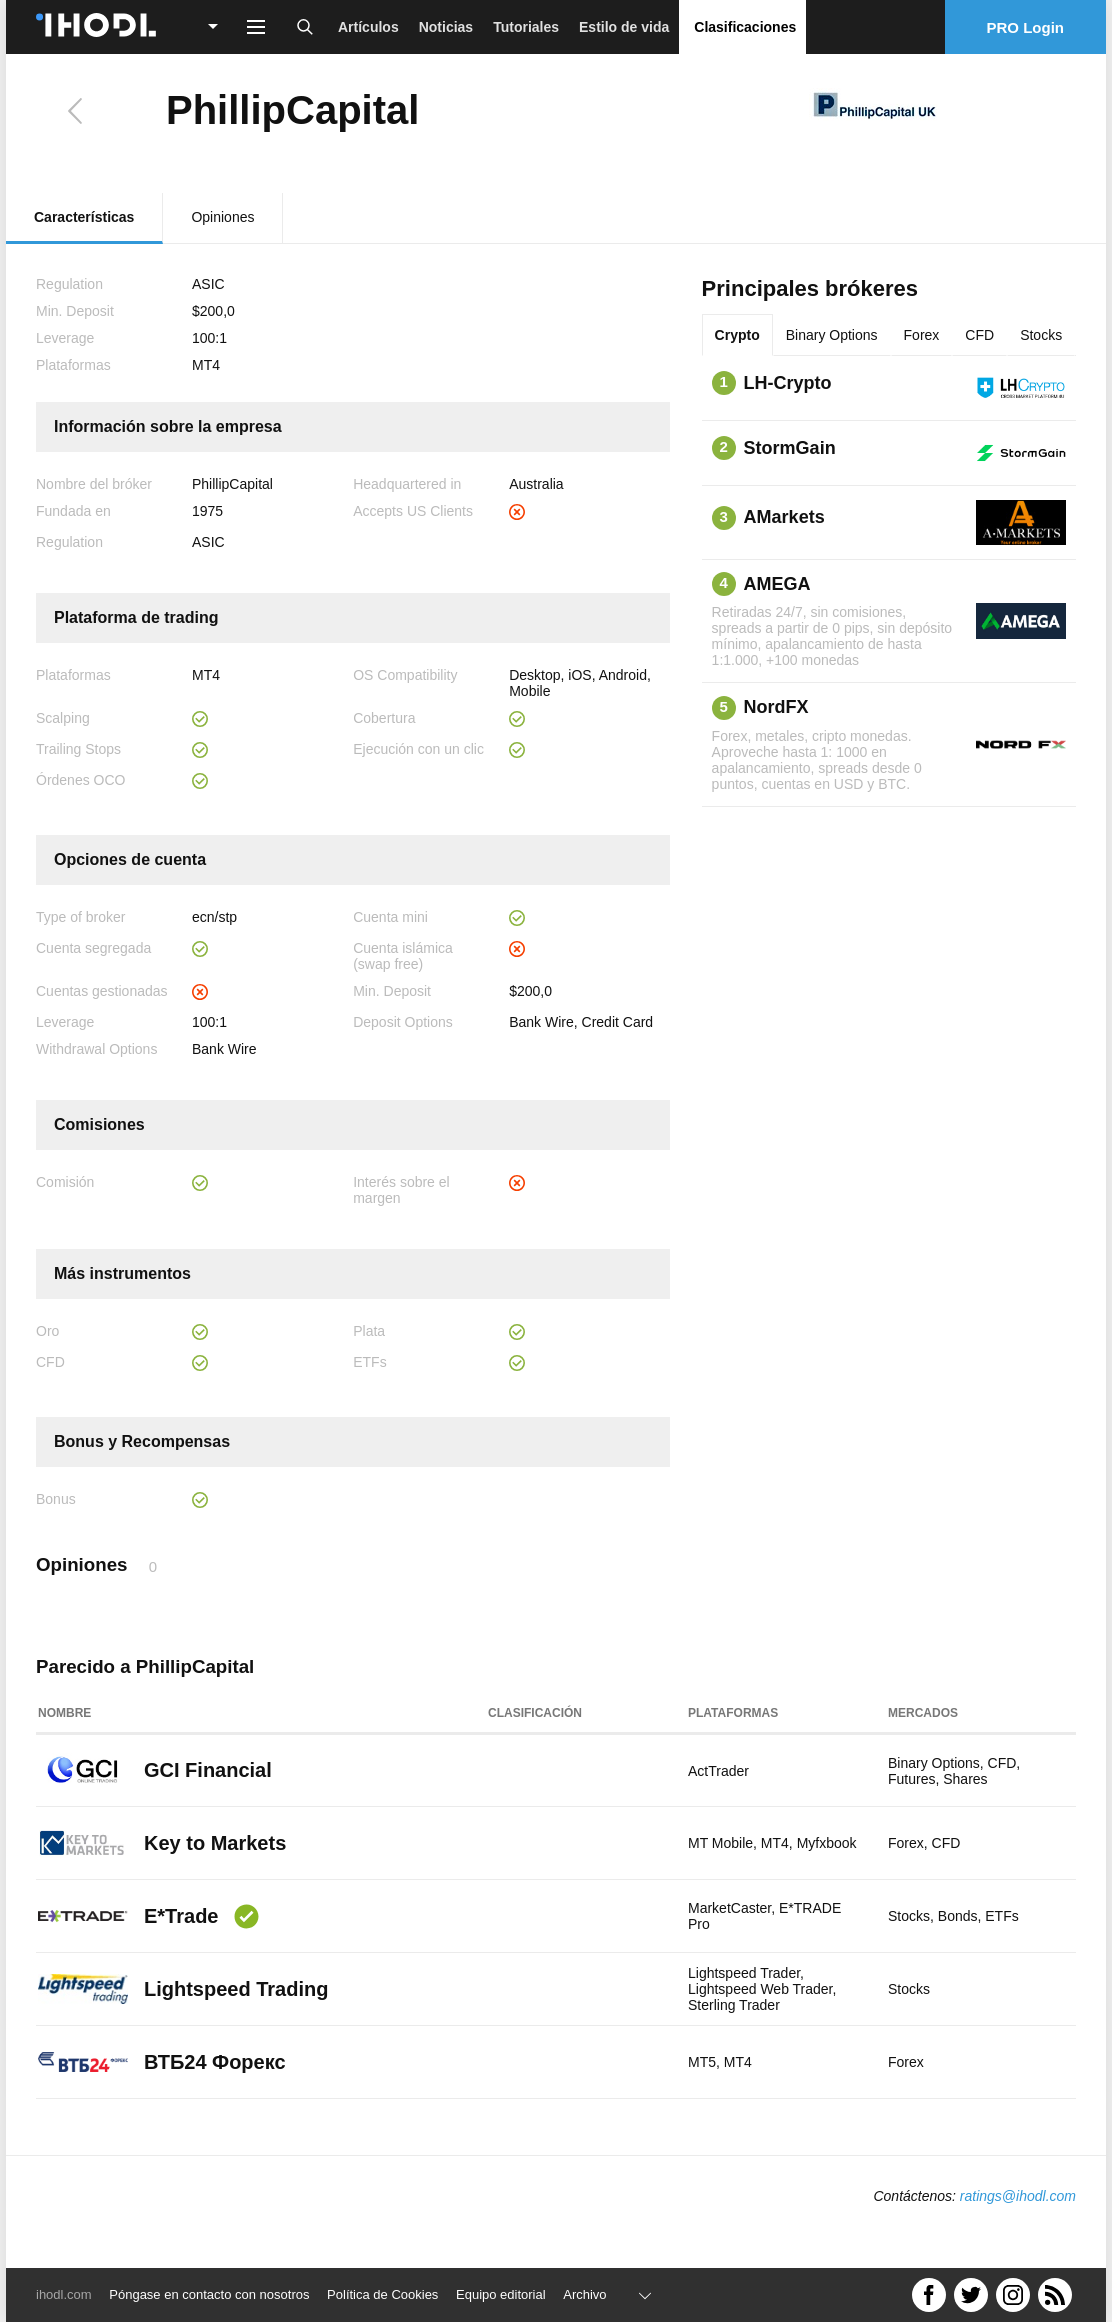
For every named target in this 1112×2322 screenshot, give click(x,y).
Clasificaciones (745, 27)
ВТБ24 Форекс (215, 2062)
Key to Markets (215, 1843)
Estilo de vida (624, 27)
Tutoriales (526, 27)
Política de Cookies (382, 2294)
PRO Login (1026, 27)
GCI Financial (208, 1770)
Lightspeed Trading (236, 1989)
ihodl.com (64, 2294)
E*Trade (181, 1916)
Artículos (368, 27)
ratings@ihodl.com (1018, 2196)
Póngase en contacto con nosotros (209, 2294)
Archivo (584, 2294)
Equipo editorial (501, 2294)
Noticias (446, 27)
